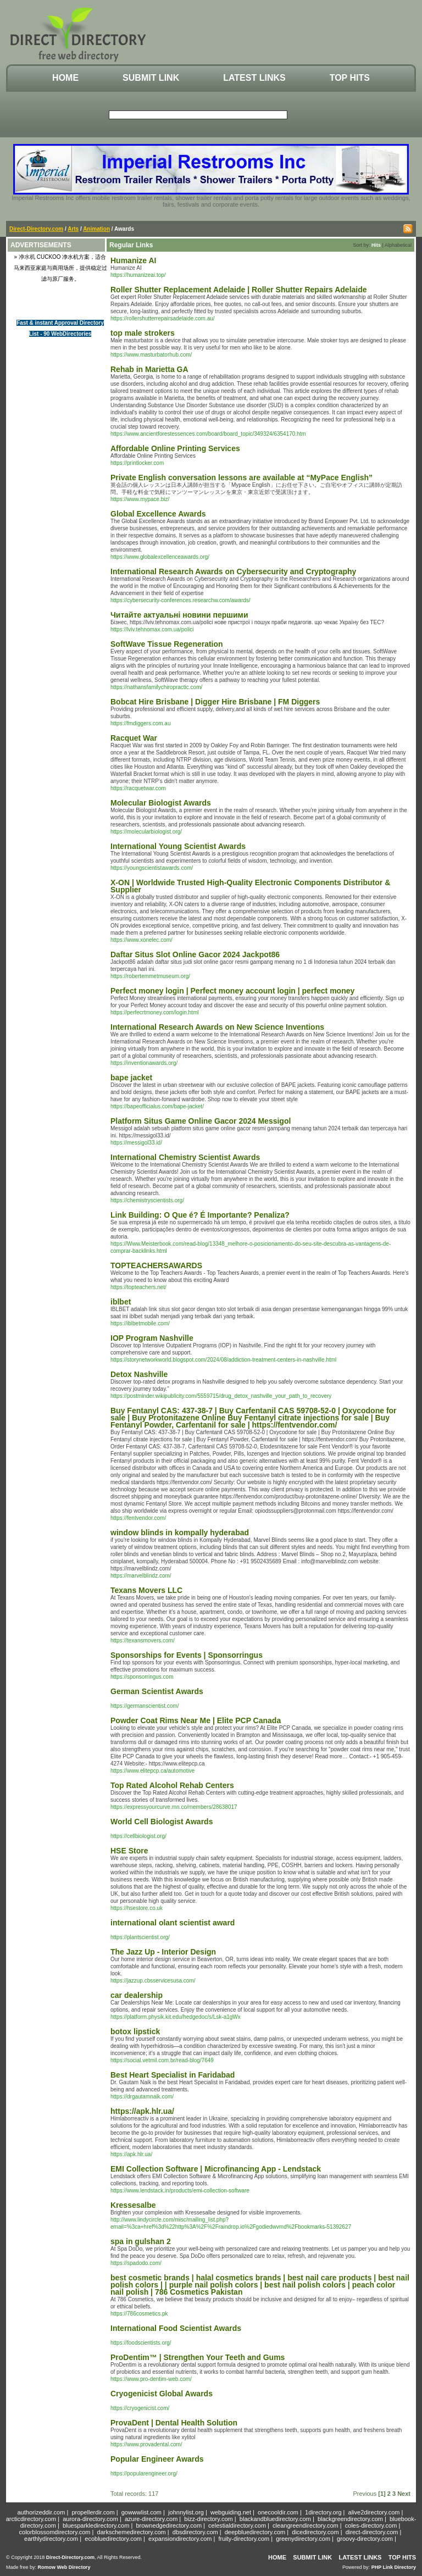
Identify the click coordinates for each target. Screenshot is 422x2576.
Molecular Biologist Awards (160, 802)
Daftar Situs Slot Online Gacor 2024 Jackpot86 (195, 954)
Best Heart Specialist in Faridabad (172, 2074)
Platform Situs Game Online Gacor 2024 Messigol (200, 1121)
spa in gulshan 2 (140, 2241)
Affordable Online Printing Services (175, 448)
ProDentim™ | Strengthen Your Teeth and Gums (197, 2357)
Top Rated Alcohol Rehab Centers (172, 1785)
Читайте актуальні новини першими (179, 614)
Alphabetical (398, 245)
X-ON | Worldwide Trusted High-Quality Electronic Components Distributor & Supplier (250, 886)
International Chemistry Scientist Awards (185, 1157)
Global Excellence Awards (158, 513)
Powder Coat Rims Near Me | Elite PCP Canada (195, 1720)
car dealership (136, 1995)
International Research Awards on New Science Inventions (217, 1027)
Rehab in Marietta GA (149, 369)
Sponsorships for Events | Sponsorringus (186, 1655)
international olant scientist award (172, 1922)
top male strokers (142, 333)
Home (65, 77)
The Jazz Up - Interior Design (163, 1951)
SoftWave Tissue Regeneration (166, 644)
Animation (96, 229)
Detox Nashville (139, 1374)
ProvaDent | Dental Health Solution (173, 2422)
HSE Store (129, 1850)
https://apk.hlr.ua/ (142, 2111)
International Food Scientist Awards (175, 2328)
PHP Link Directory (393, 2567)
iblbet (120, 1301)
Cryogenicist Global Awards (161, 2393)
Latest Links (254, 77)
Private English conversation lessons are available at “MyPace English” (241, 477)
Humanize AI (133, 260)
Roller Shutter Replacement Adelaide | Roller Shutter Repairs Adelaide (238, 289)
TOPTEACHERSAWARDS (156, 1265)
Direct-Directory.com (36, 229)
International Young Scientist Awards (178, 846)
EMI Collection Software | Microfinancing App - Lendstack (215, 2168)
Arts (73, 229)
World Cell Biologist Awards (161, 1821)
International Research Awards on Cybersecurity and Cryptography (233, 571)
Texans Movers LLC (146, 1590)
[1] (381, 2493)
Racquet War (133, 738)
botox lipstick (135, 2031)
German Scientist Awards (156, 1691)
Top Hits (350, 77)
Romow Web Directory (64, 2567)
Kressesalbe (133, 2205)
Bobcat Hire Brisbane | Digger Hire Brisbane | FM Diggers (215, 701)
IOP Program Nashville (151, 1338)
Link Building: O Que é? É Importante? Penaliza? (200, 1215)
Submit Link (151, 77)
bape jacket (131, 1077)
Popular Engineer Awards (157, 2459)
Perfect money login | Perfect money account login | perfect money (232, 990)
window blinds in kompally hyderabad (179, 1532)
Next (403, 2493)
